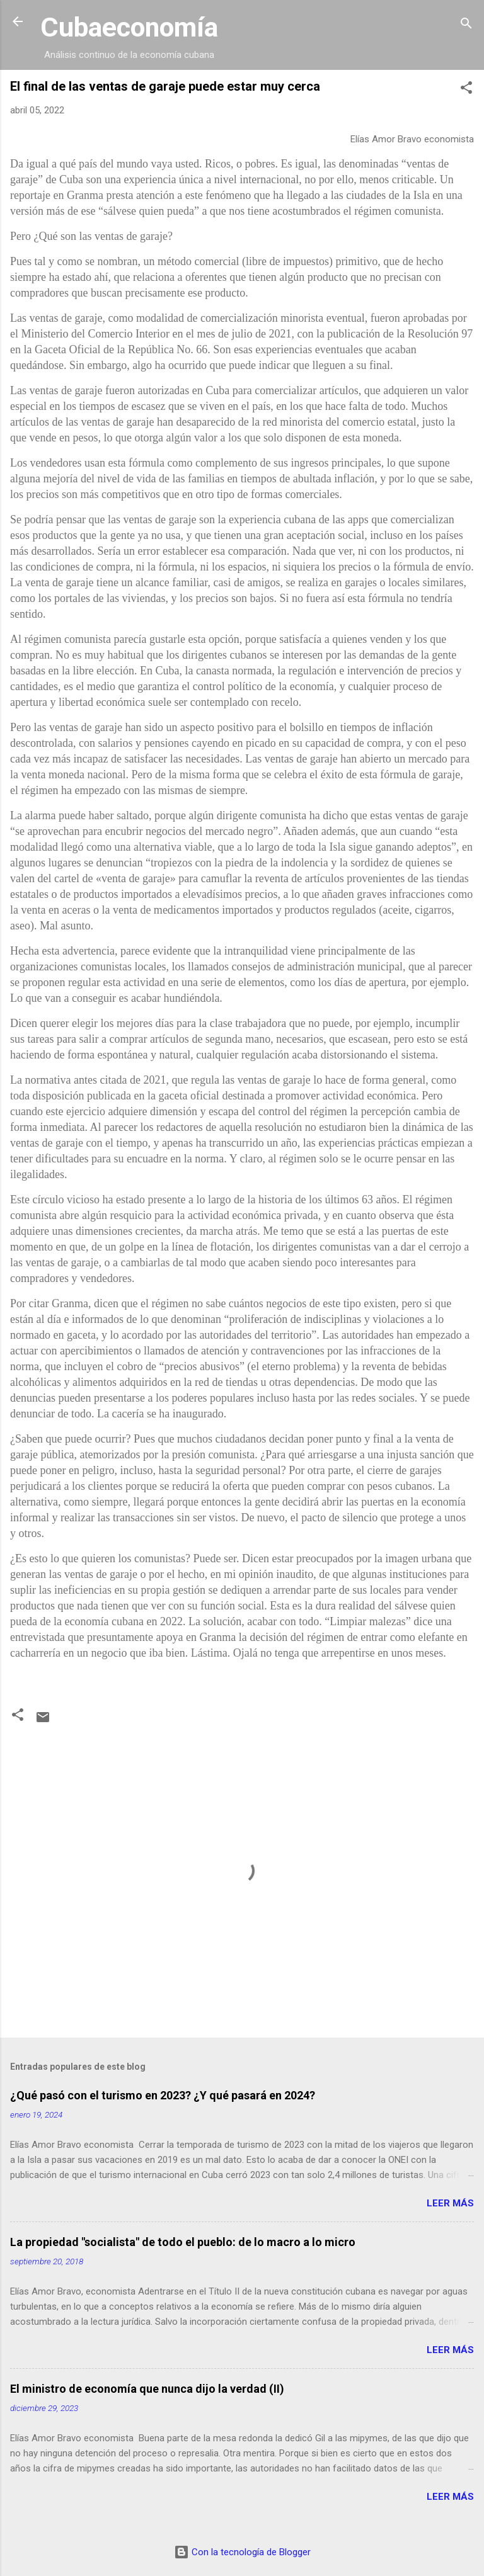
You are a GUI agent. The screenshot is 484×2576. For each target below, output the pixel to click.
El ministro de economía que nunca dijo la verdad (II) (147, 2388)
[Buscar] (466, 25)
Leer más (450, 2203)
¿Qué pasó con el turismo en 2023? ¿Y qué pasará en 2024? (162, 2095)
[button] (466, 89)
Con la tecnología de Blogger (242, 2552)
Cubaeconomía (129, 27)
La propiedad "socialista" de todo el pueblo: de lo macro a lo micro (182, 2242)
